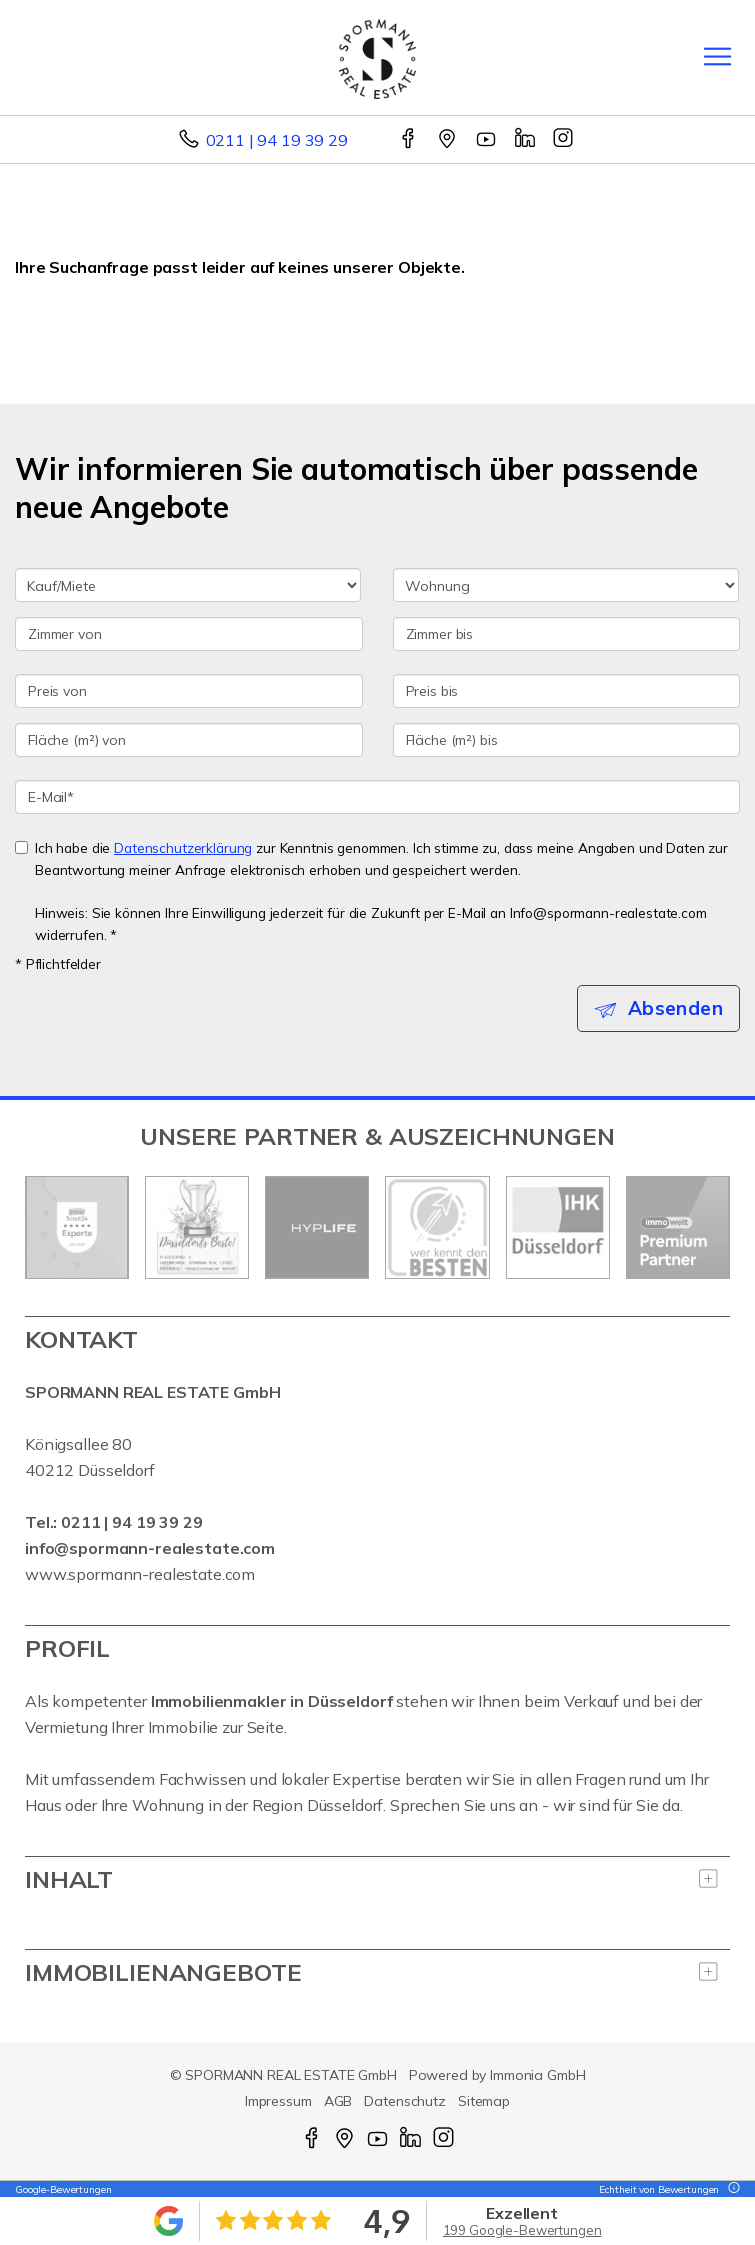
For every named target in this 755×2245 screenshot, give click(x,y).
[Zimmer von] (189, 634)
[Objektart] (566, 585)
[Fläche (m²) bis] (567, 740)
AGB (338, 2101)
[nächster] (707, 1227)
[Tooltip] (731, 2189)
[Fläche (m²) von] (189, 740)
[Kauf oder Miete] (188, 585)
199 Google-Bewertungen (522, 2230)
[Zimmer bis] (567, 634)
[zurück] (47, 1227)
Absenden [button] (675, 1008)
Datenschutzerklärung (183, 847)
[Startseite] (377, 57)
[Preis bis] (567, 691)
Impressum (278, 2101)
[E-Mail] (377, 797)
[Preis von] (189, 691)
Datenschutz (405, 2101)
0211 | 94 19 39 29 (277, 140)
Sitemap (484, 2101)
